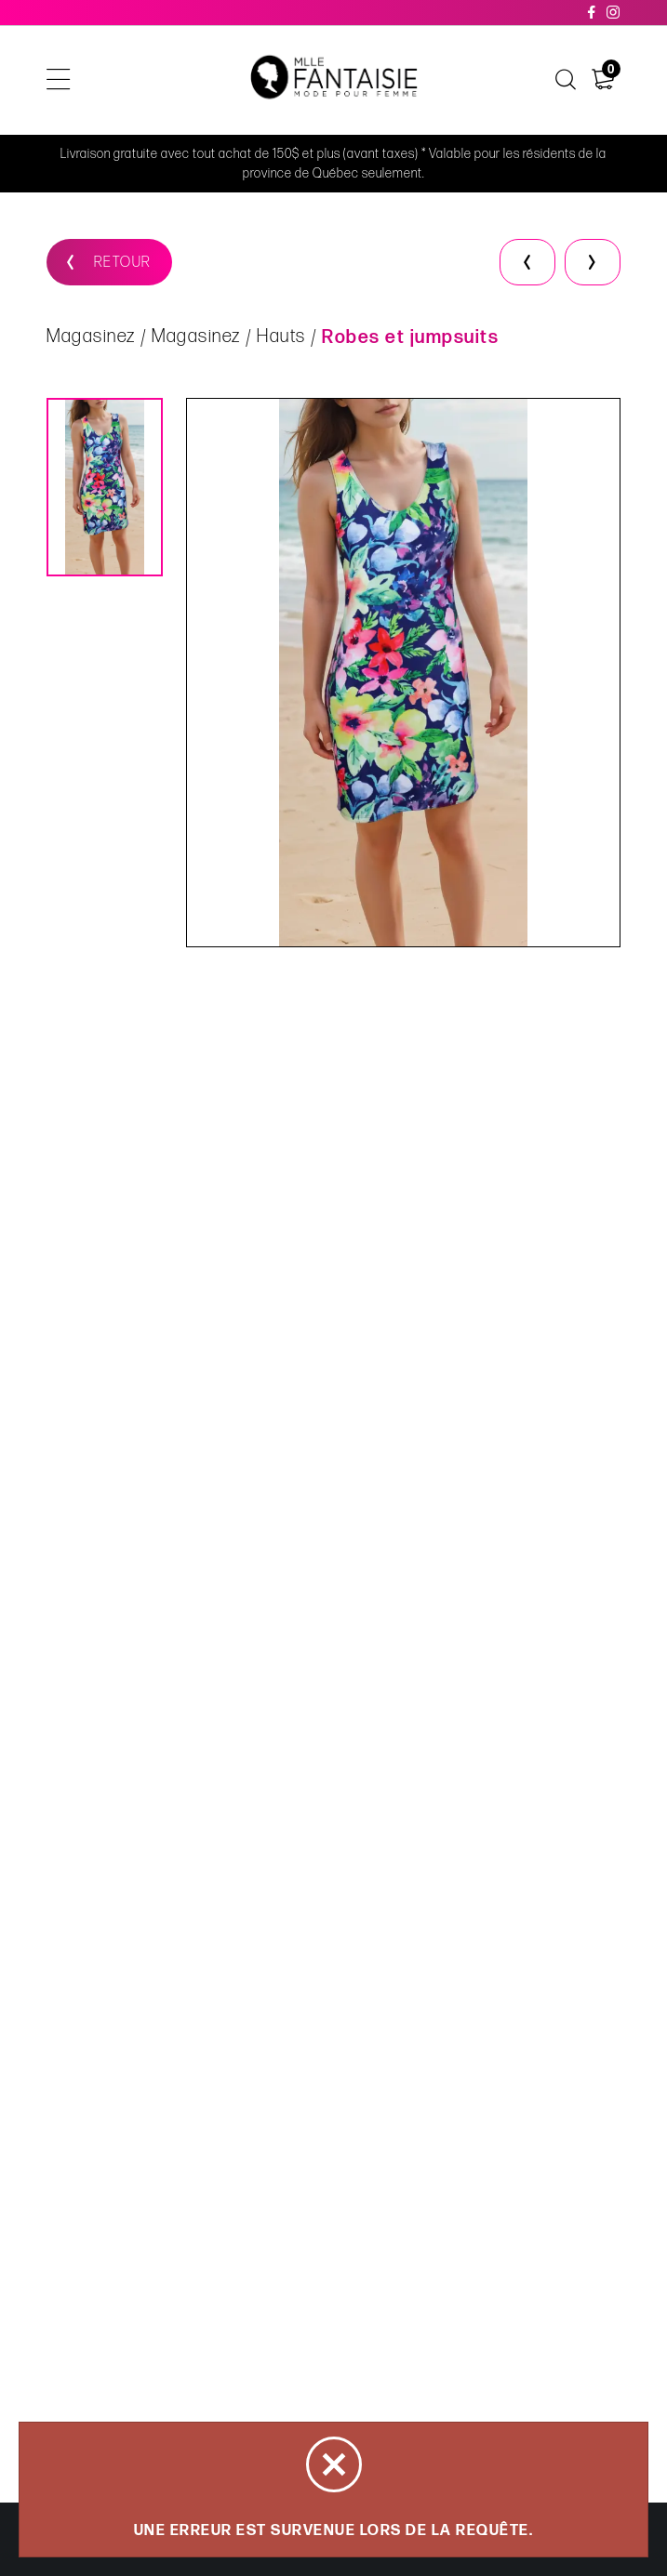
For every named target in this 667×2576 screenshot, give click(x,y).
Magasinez (91, 338)
